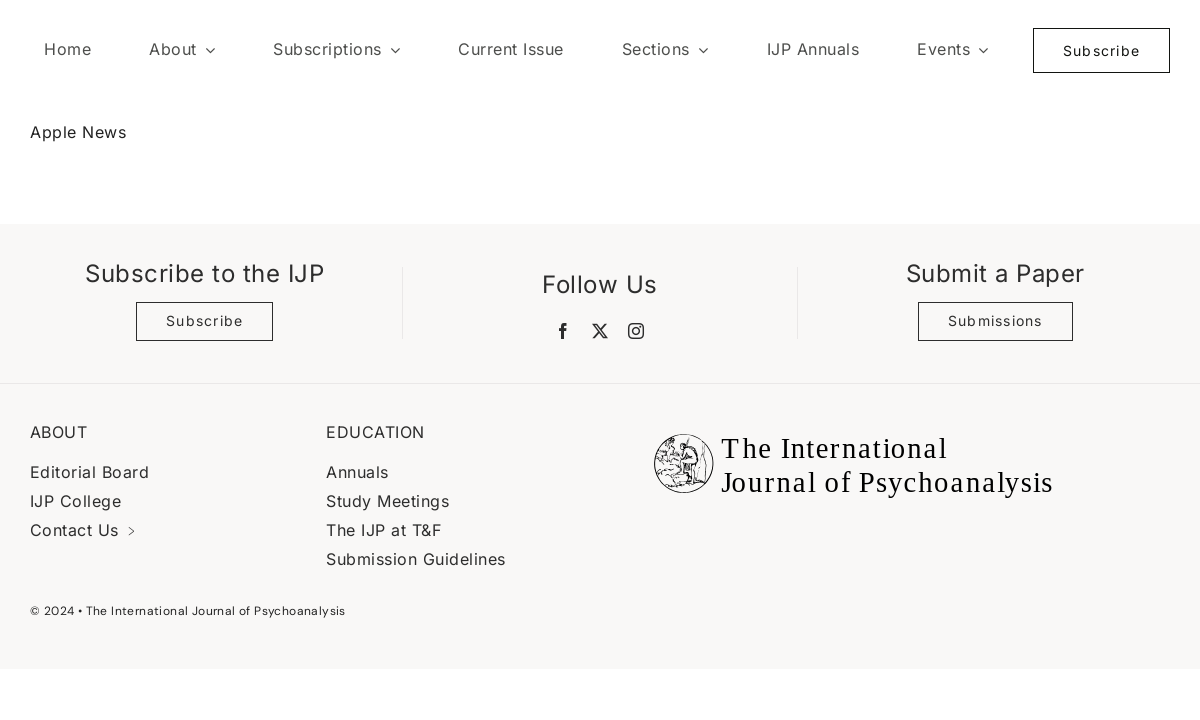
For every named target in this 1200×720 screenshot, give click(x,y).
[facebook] (563, 331)
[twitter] (600, 331)
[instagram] (636, 331)
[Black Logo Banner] (848, 422)
